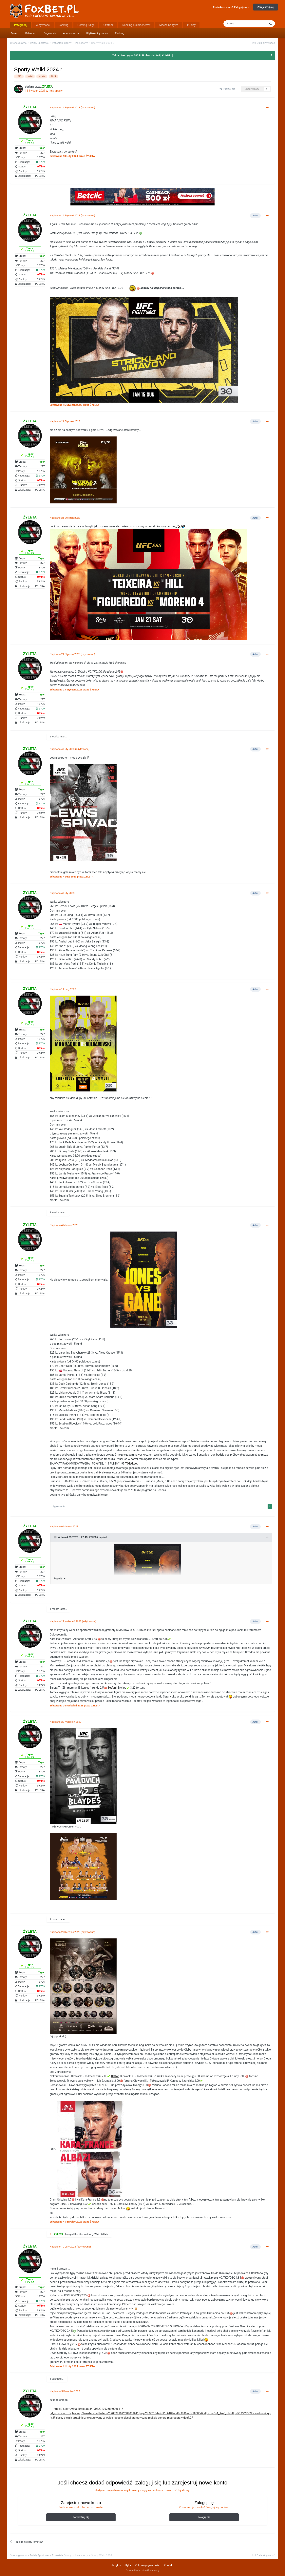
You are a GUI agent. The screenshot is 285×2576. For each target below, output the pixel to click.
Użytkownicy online (97, 33)
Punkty (191, 25)
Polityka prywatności (148, 2565)
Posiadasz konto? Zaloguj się (231, 7)
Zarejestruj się (265, 7)
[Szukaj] (244, 23)
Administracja (71, 33)
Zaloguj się (204, 2517)
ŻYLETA (93, 1537)
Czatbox (108, 25)
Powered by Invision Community (143, 2570)
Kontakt (168, 2565)
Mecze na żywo (168, 25)
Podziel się (227, 88)
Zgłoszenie (59, 1506)
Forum (14, 33)
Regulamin (50, 33)
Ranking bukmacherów (136, 25)
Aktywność (43, 25)
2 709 (40, 161)
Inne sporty (56, 90)
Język (116, 2565)
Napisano (65, 107)
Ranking (119, 33)
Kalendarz (31, 33)
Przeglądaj (20, 25)
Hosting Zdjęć (86, 25)
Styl (127, 2565)
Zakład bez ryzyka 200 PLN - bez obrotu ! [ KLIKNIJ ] (142, 55)
